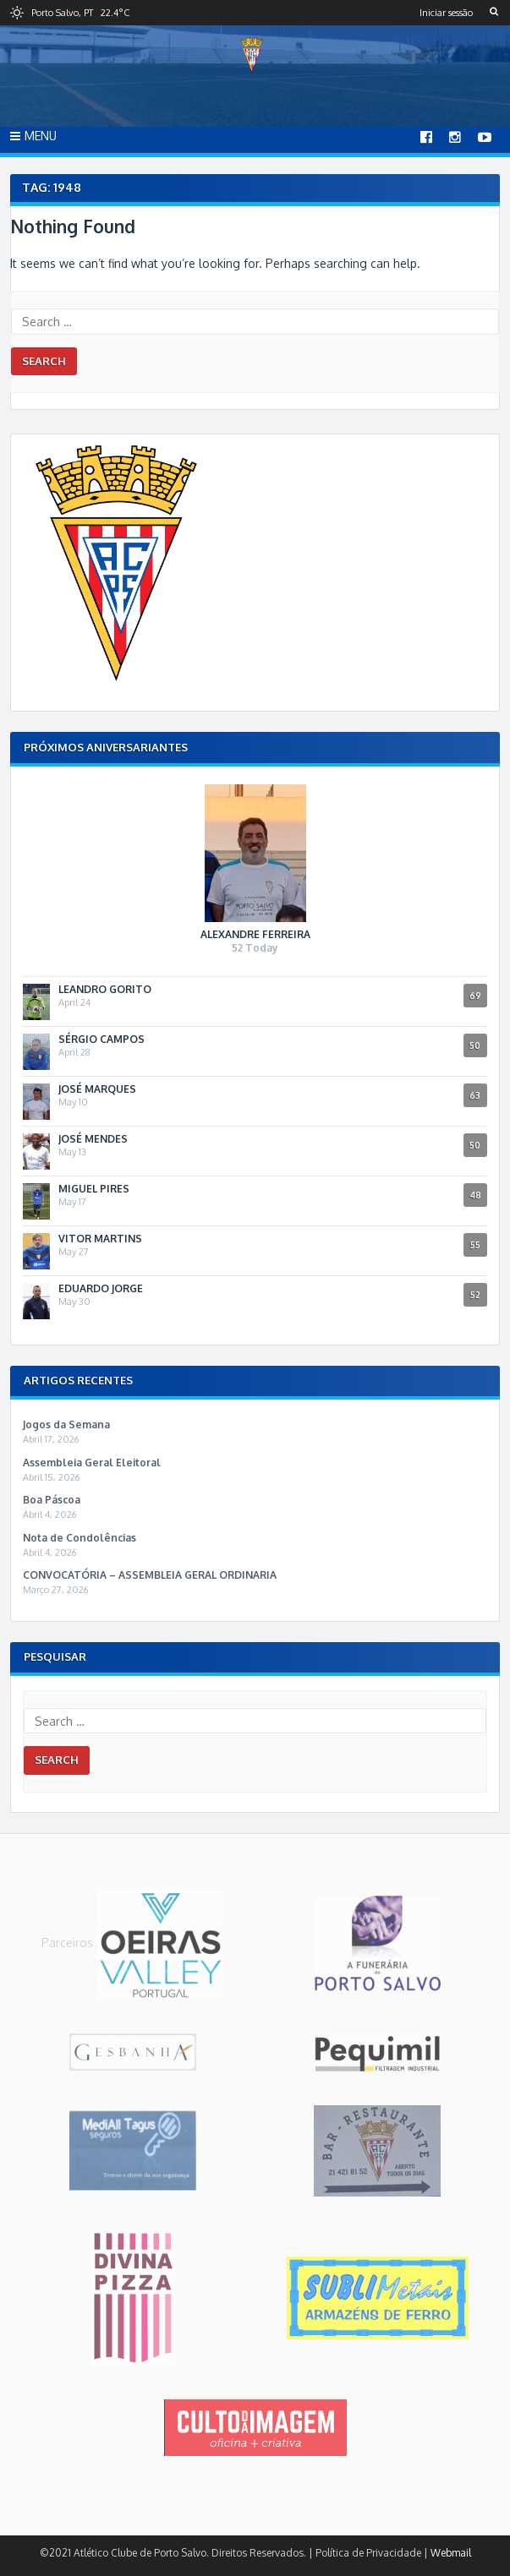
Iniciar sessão (446, 13)
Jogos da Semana (66, 1424)
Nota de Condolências (79, 1537)
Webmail (450, 2552)
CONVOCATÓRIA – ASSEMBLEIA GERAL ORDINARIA (150, 1575)
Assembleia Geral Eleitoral (92, 1462)
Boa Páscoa (51, 1499)
